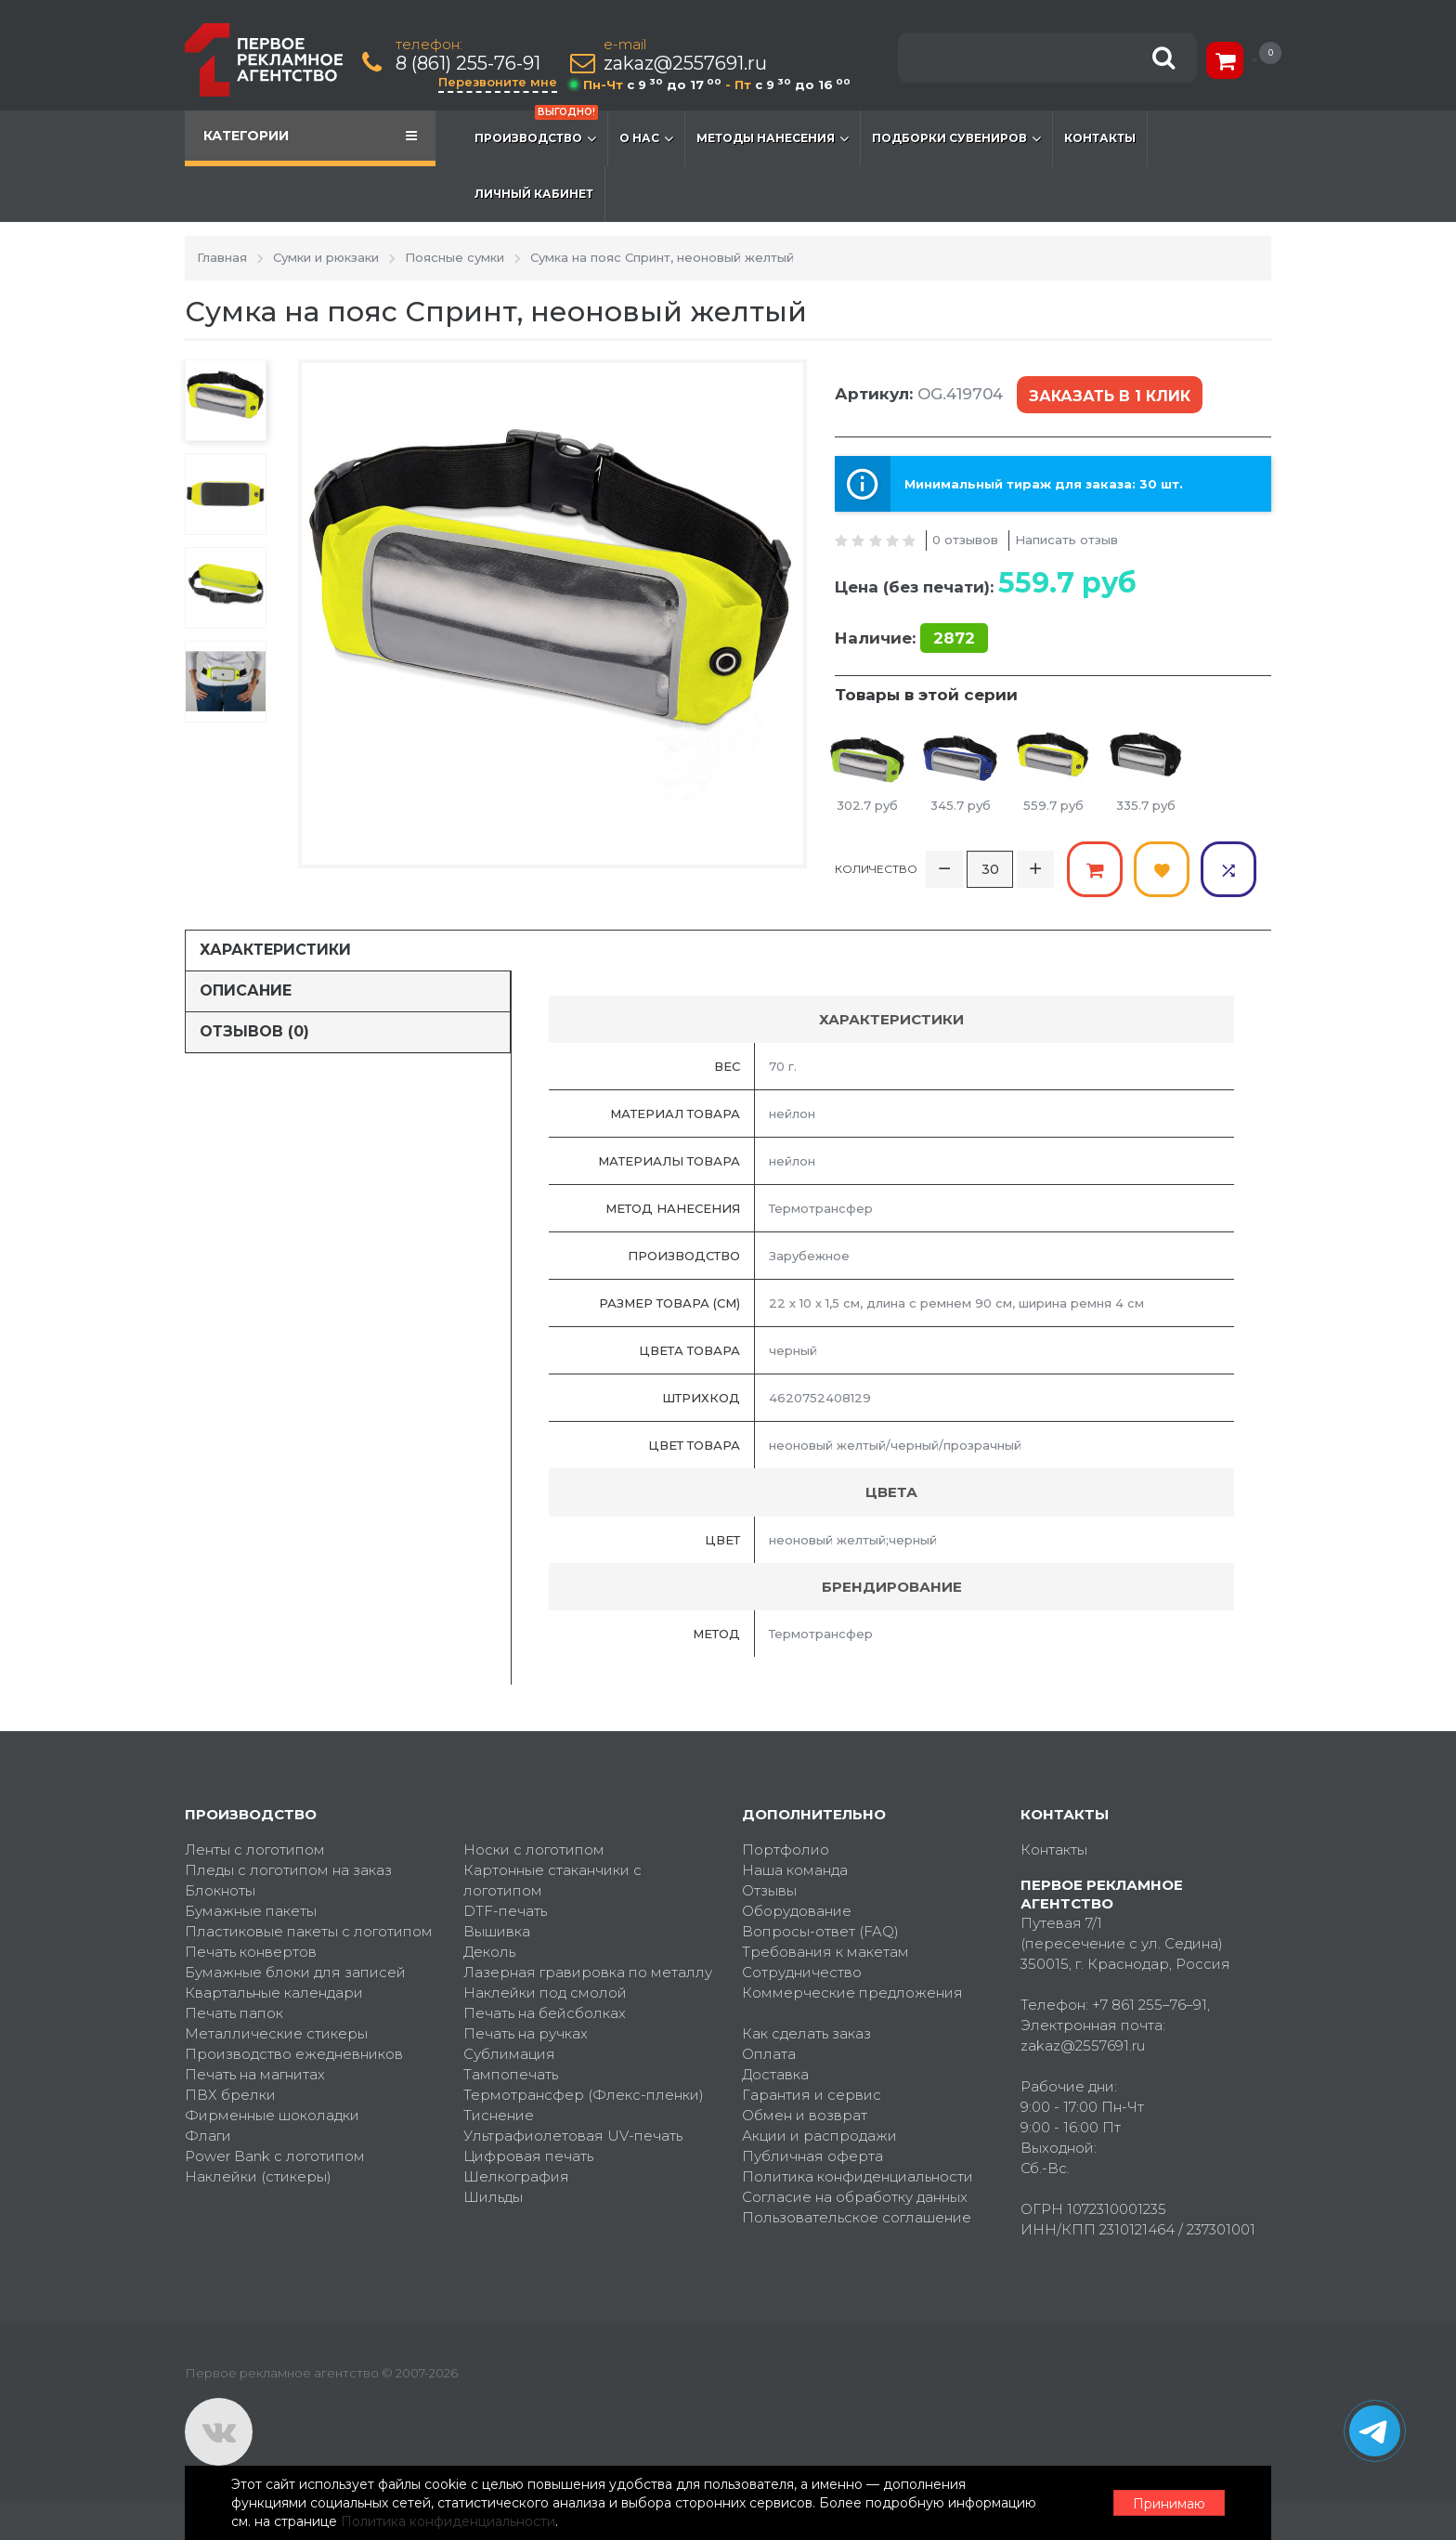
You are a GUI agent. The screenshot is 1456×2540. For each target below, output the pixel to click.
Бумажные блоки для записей (295, 1972)
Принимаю (1169, 2503)
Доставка (775, 2074)
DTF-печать (505, 1911)
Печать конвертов (251, 1951)
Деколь (489, 1951)
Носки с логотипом (533, 1849)
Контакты (1100, 138)
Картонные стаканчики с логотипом (552, 1880)
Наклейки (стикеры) (258, 2176)
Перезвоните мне (497, 81)
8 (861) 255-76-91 (468, 63)
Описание (246, 990)
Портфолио (785, 1849)
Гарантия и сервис (811, 2095)
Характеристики (275, 949)
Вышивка (496, 1931)
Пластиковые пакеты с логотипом (309, 1931)
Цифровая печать (528, 2156)
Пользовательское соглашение (856, 2217)
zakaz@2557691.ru (685, 63)
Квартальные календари (274, 1992)
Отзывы (769, 1890)
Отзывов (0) (254, 1031)
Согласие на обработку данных (855, 2197)
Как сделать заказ (806, 2033)
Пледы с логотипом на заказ (288, 1870)
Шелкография (516, 2176)
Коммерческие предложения (852, 1992)
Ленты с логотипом (255, 1849)
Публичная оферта (812, 2156)
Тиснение (498, 2115)
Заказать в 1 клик (1109, 396)
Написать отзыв (1066, 539)
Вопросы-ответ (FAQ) (820, 1931)
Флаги (208, 2135)
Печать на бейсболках (544, 2013)
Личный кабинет (533, 194)
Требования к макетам (825, 1951)
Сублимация (509, 2054)
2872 (954, 638)
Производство (536, 129)
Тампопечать (510, 2074)
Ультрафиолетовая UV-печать (572, 2135)
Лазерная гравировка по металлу (587, 1972)
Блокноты (220, 1890)
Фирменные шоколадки (272, 2115)
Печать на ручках (525, 2033)
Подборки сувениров (956, 138)
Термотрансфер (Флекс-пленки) (583, 2095)
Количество (876, 869)
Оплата (769, 2054)
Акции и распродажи (819, 2135)
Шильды (493, 2197)
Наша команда (795, 1870)
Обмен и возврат (804, 2115)
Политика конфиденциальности (857, 2176)
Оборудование (797, 1911)
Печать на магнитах (255, 2074)
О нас (646, 138)
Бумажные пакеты (251, 1911)
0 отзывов (965, 539)
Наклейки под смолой (545, 1992)
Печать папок (234, 2013)
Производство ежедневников (294, 2054)
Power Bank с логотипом (275, 2156)
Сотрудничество (802, 1972)
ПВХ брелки (230, 2095)
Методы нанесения (772, 138)
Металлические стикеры (276, 2033)
